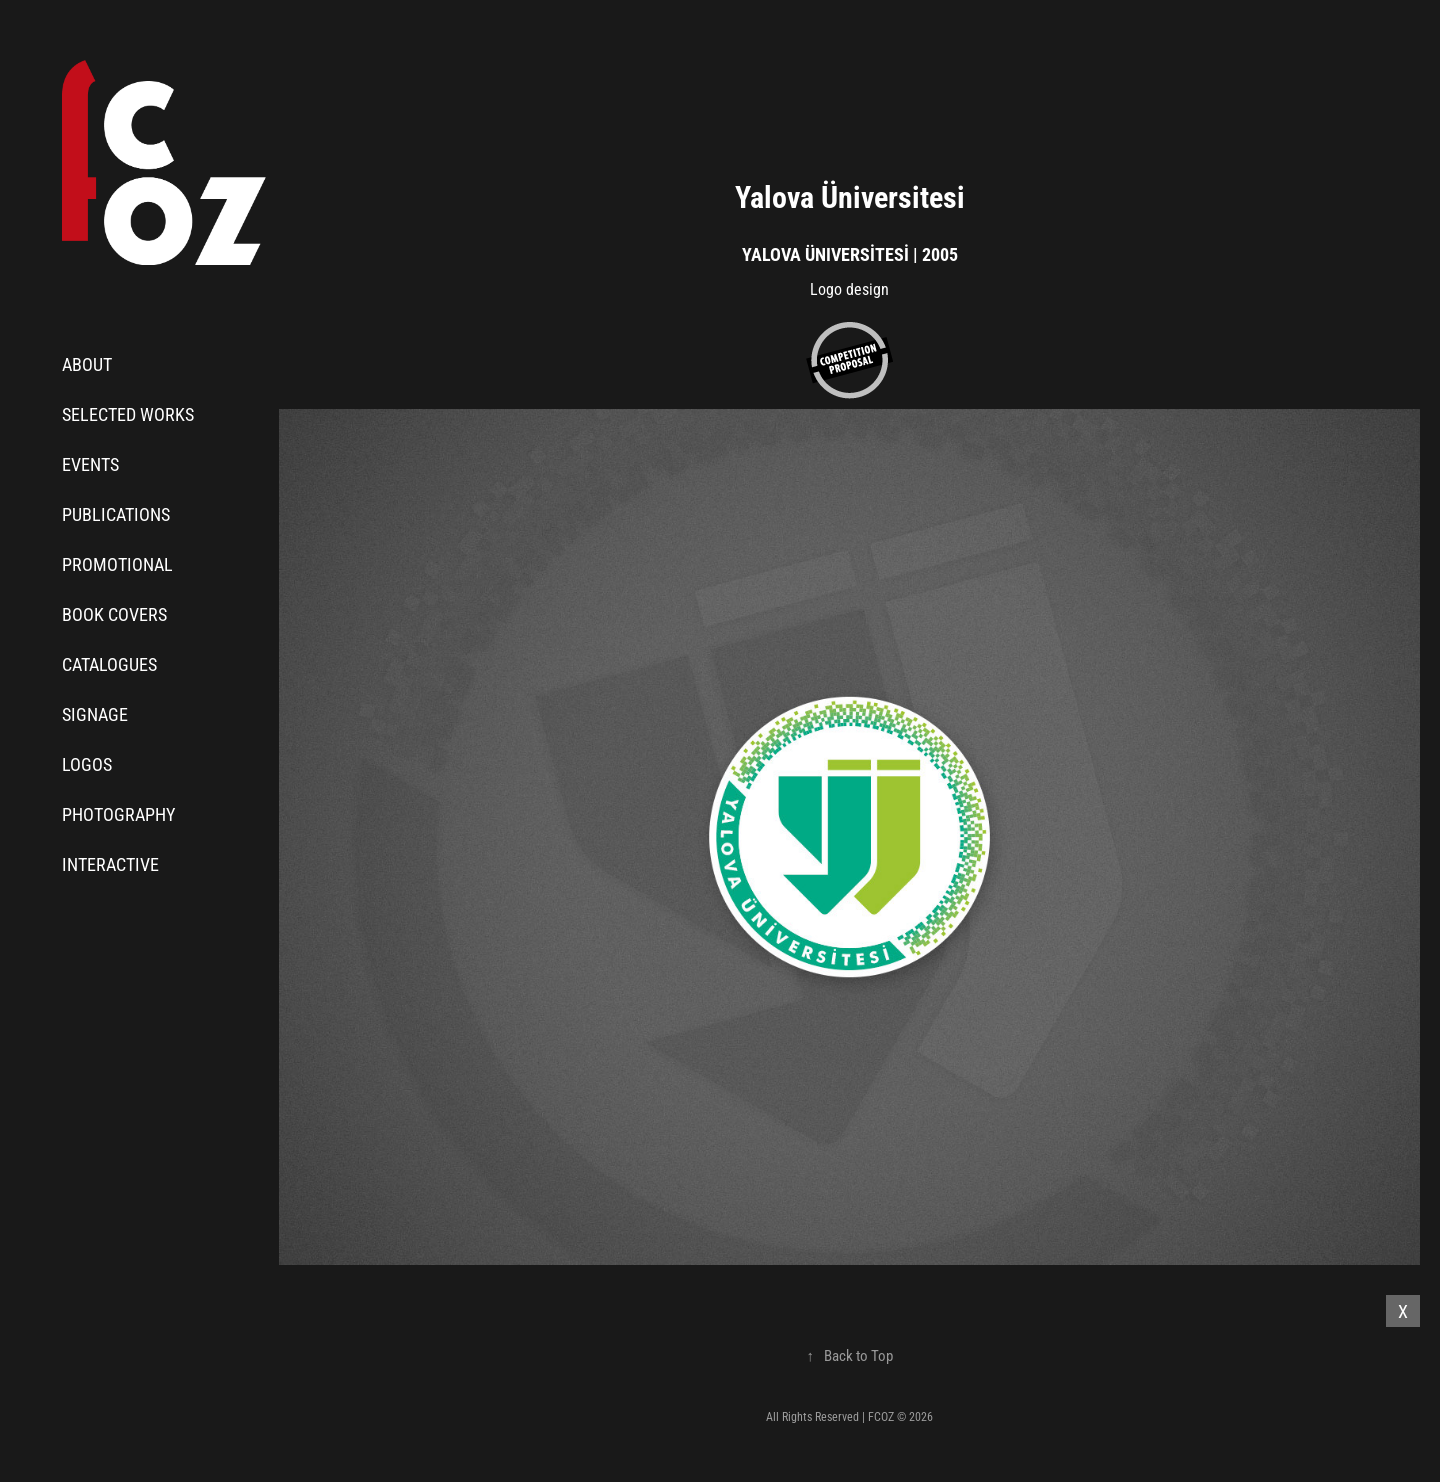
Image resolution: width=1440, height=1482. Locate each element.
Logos (87, 764)
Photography (118, 814)
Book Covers (114, 614)
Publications (116, 514)
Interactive (110, 864)
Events (90, 464)
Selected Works (128, 414)
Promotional (117, 564)
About (87, 364)
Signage (95, 714)
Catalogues (109, 664)
